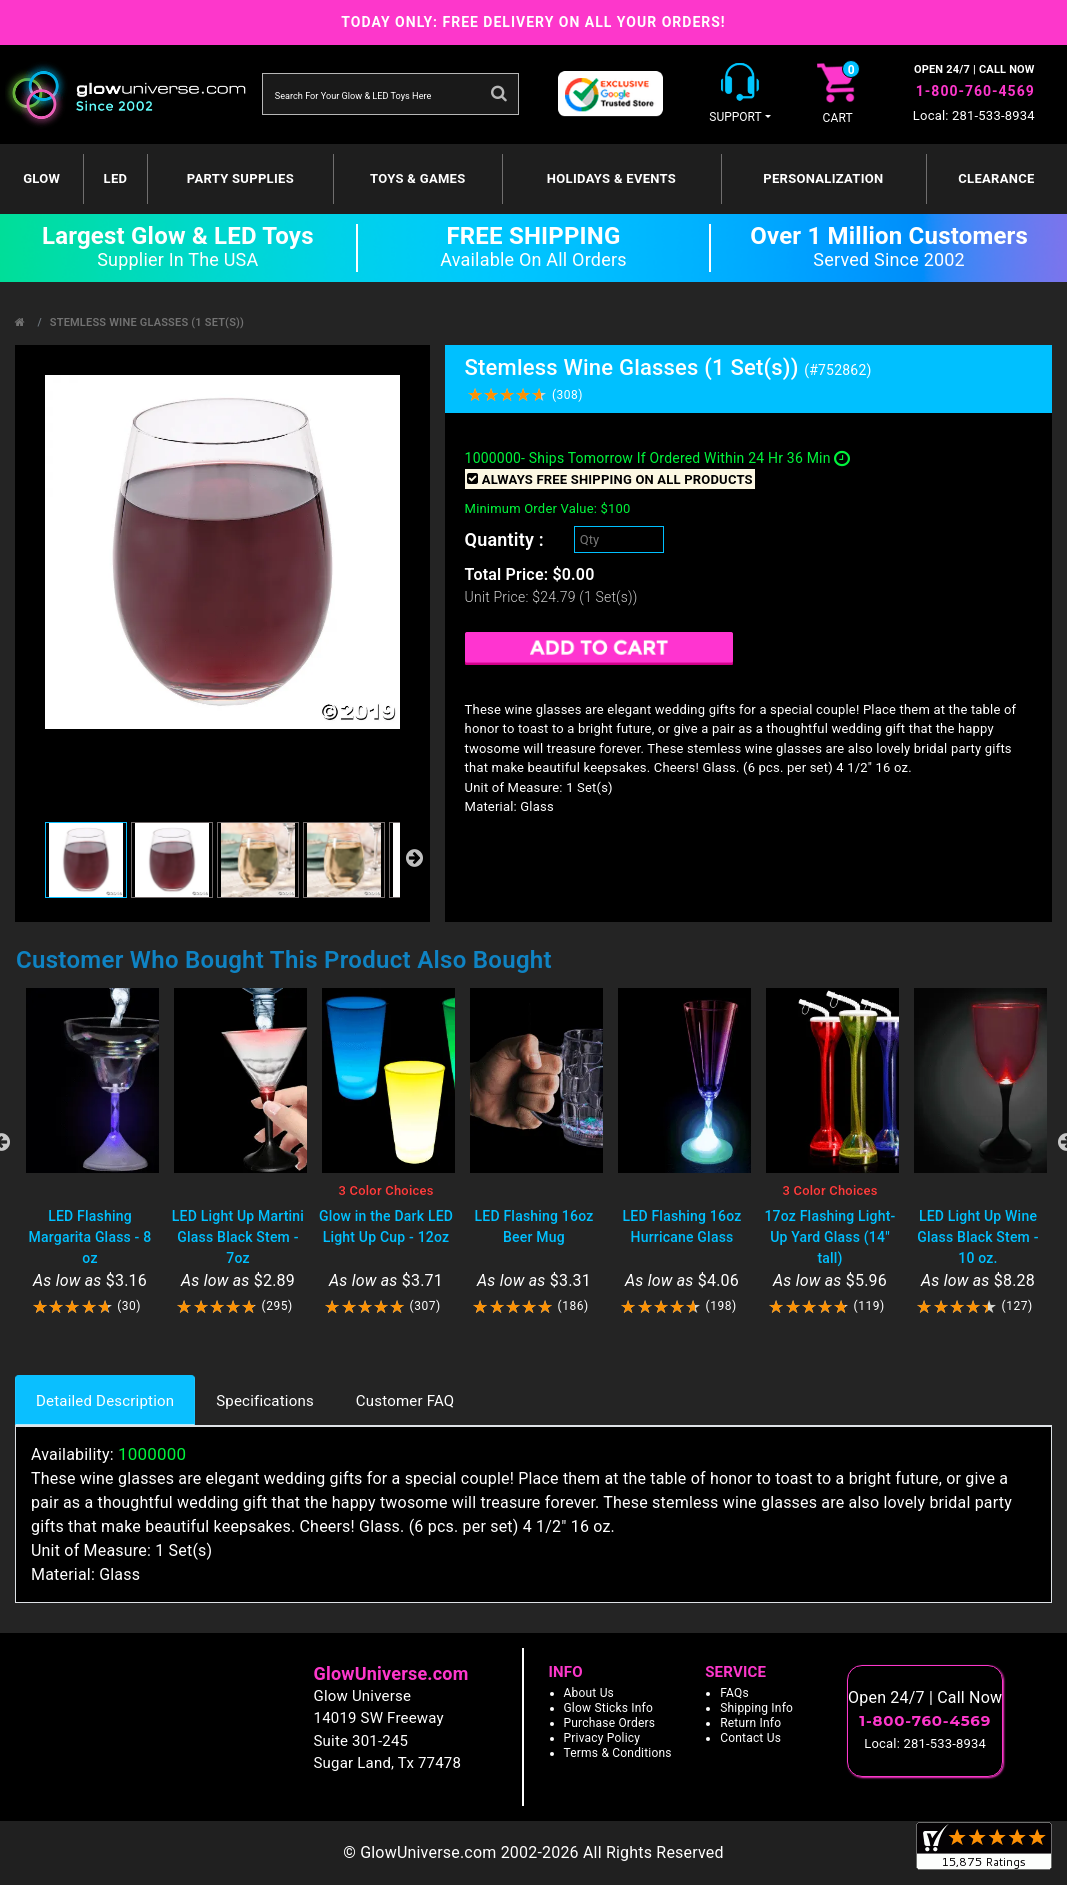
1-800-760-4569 (975, 91)
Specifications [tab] (265, 1401)
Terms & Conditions (618, 1753)
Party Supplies (240, 178)
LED (116, 178)
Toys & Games (417, 178)
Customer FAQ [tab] (405, 1401)
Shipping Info (756, 1708)
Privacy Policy (602, 1738)
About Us (589, 1693)
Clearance (996, 178)
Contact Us (750, 1738)
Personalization (823, 178)
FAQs (734, 1693)
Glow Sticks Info (609, 1708)
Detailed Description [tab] (105, 1401)
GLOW (41, 178)
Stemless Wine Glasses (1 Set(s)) (147, 322)
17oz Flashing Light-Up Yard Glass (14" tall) (829, 1237)
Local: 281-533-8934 (974, 115)
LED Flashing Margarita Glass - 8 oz (90, 1237)
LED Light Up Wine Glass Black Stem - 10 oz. (977, 1237)
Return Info (750, 1723)
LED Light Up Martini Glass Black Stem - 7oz (238, 1237)
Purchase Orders (610, 1723)
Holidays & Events (611, 178)
